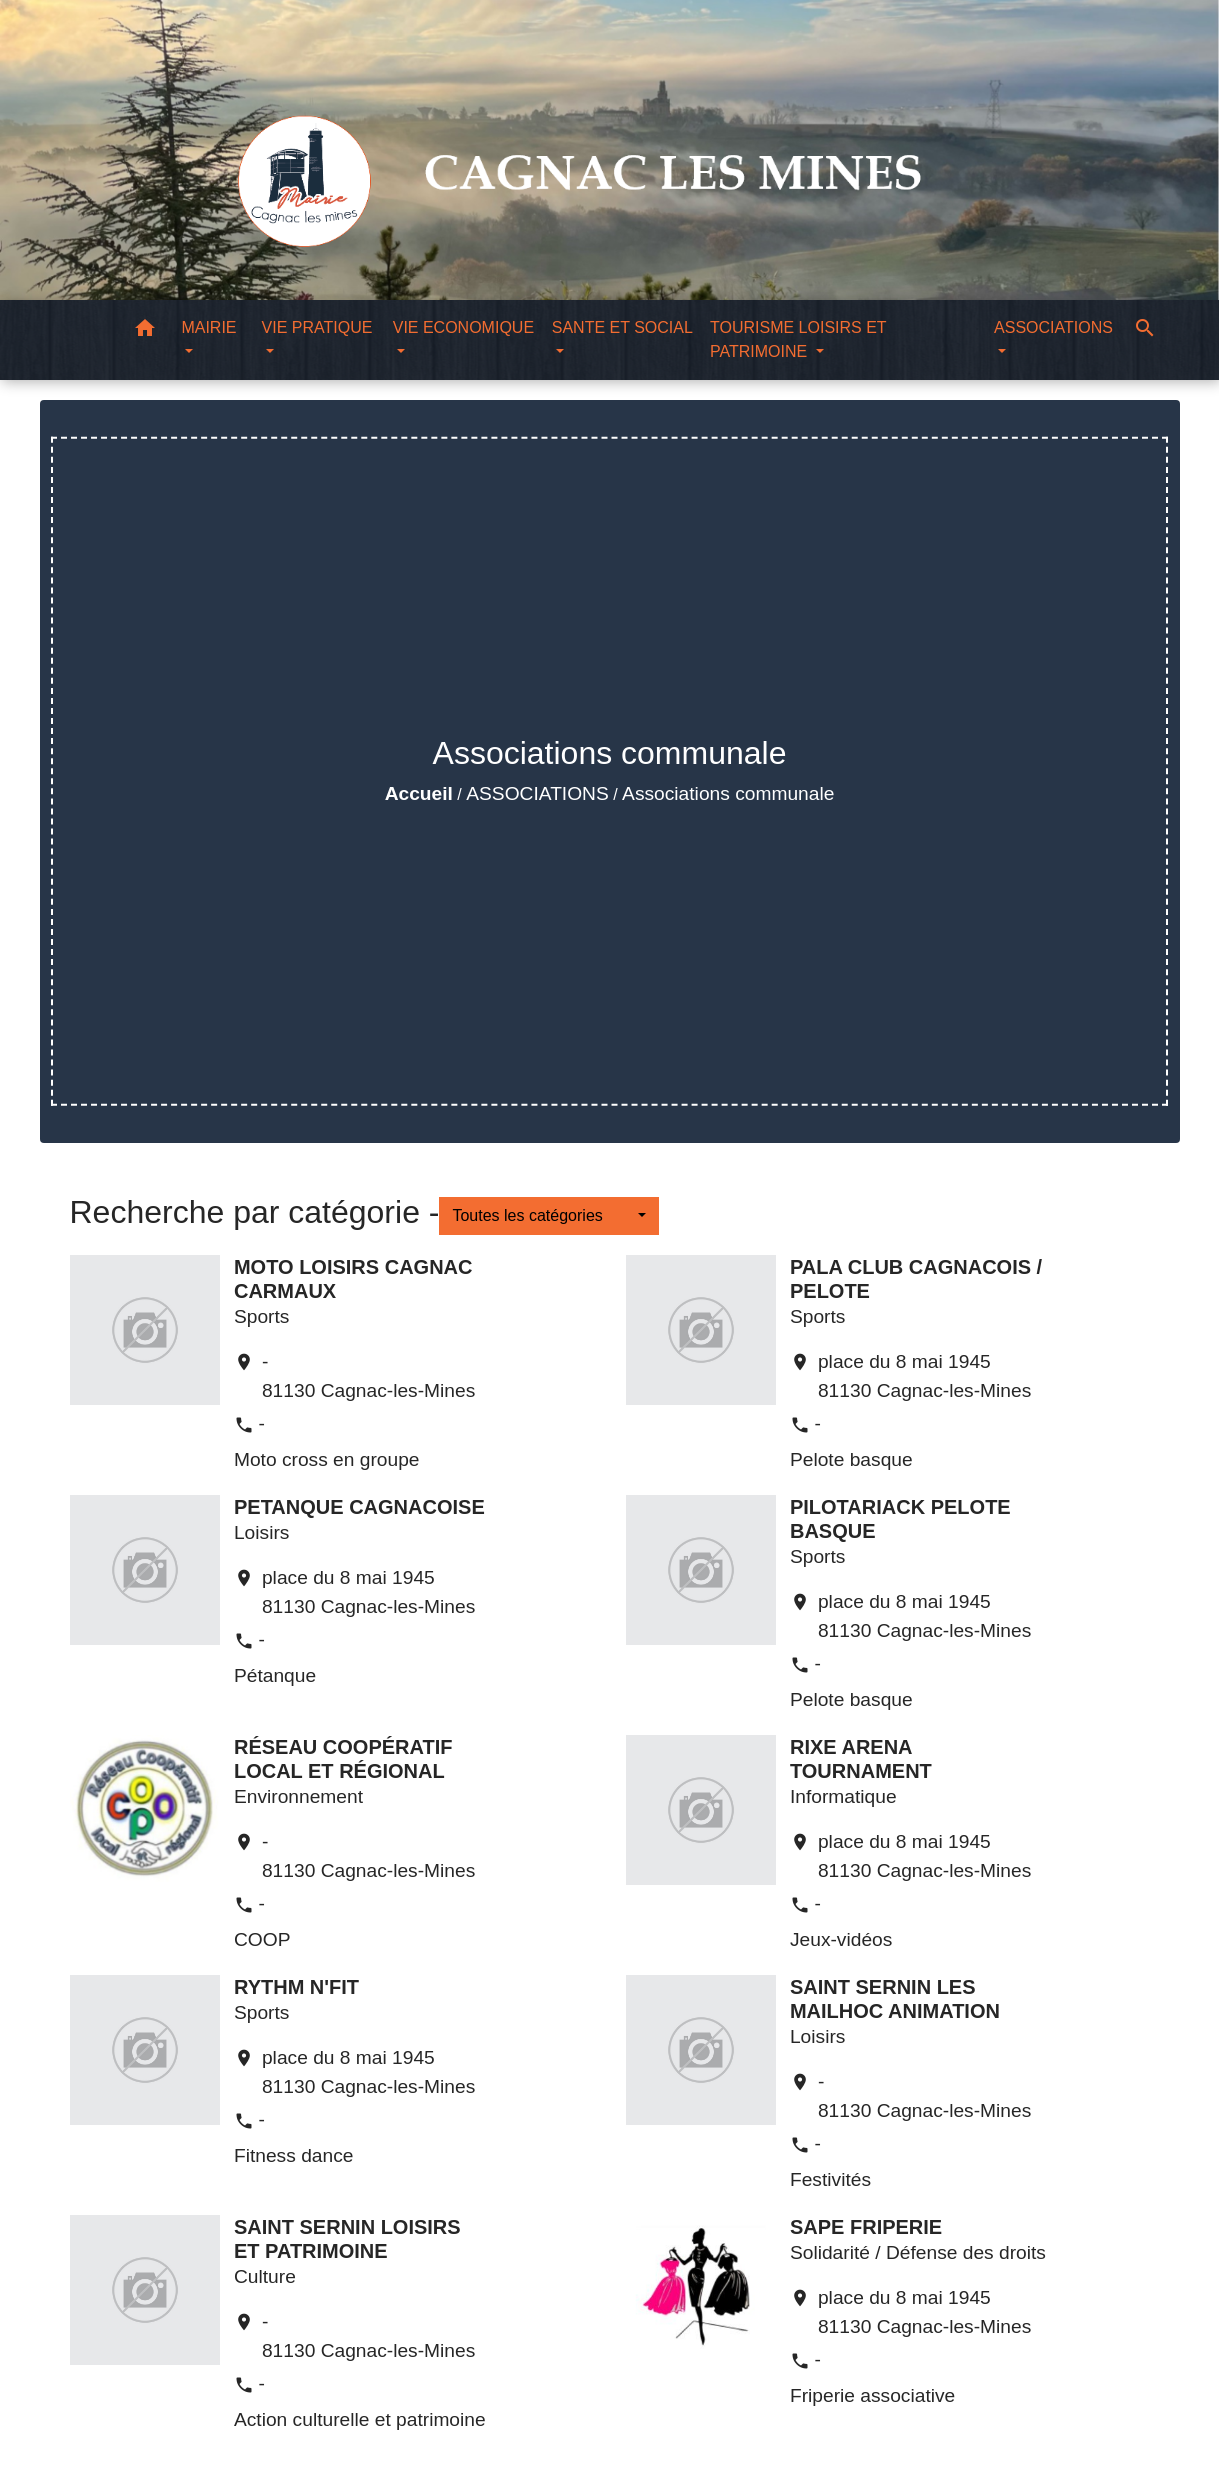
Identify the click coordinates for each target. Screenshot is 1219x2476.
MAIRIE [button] (208, 327)
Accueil (419, 793)
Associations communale (728, 793)
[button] (145, 331)
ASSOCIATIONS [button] (1053, 327)
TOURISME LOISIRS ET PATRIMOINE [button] (798, 339)
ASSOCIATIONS (537, 793)
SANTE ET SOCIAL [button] (622, 327)
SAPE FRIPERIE (866, 2227)
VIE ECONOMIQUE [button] (463, 327)
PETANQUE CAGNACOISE (359, 1507)
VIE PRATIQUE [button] (317, 327)
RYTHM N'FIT (296, 1987)
